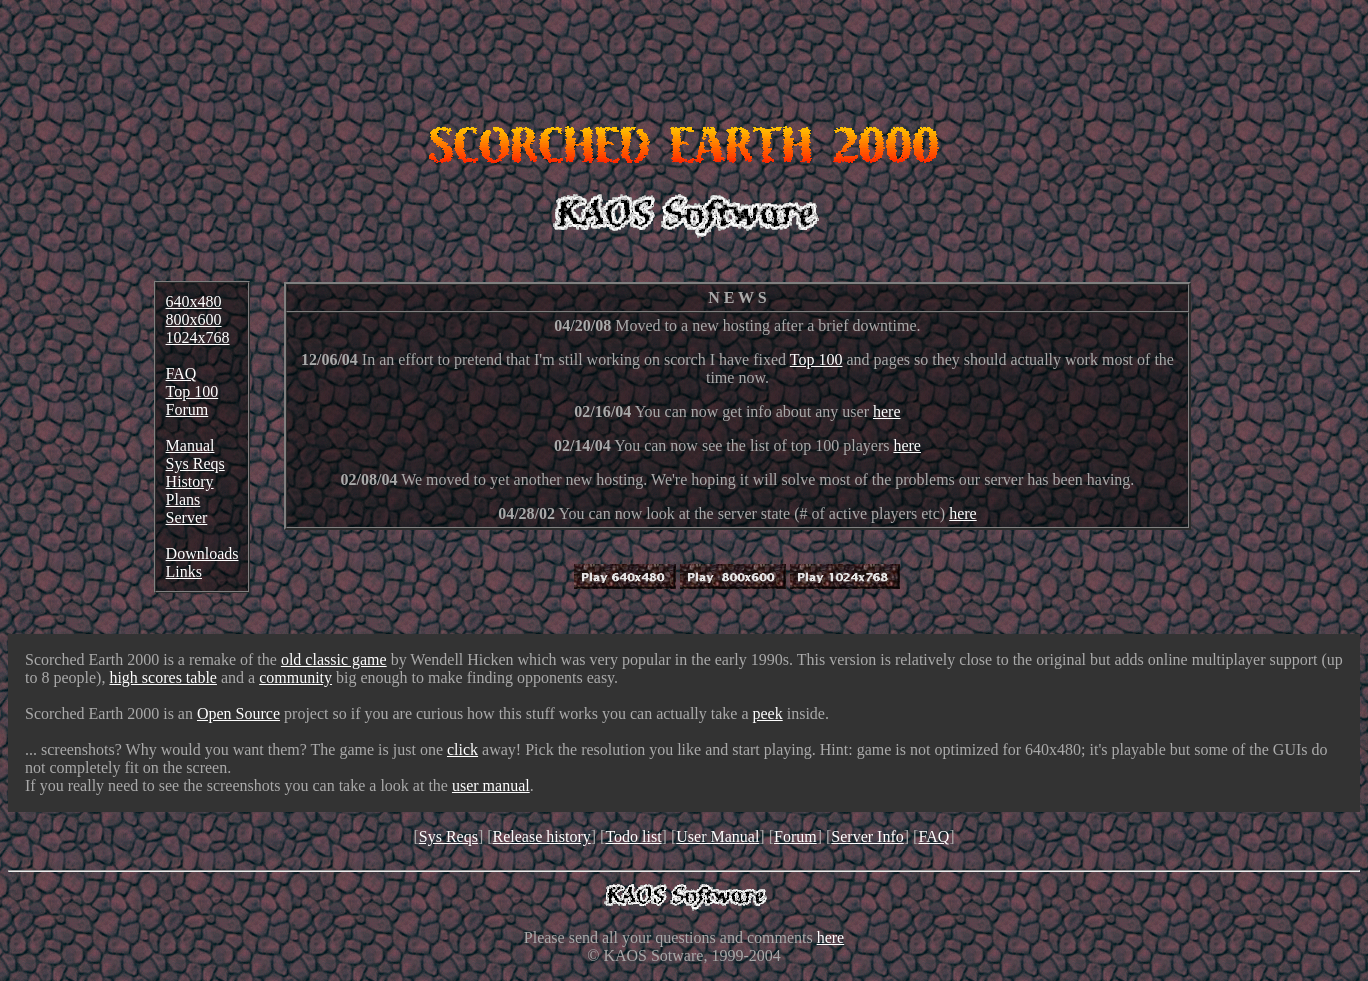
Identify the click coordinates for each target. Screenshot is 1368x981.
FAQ (181, 373)
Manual (190, 445)
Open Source (238, 713)
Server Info (867, 836)
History (190, 481)
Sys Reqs (195, 463)
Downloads (202, 553)
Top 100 (192, 391)
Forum (187, 409)
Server (187, 517)
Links (184, 571)
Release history (542, 836)
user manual (491, 785)
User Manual (717, 836)
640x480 (194, 301)
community (295, 677)
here (887, 411)
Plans (183, 499)
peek (768, 713)
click (462, 749)
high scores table (163, 677)
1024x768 (198, 337)
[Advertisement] (684, 53)
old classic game (334, 659)
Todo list (633, 836)
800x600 (194, 319)
